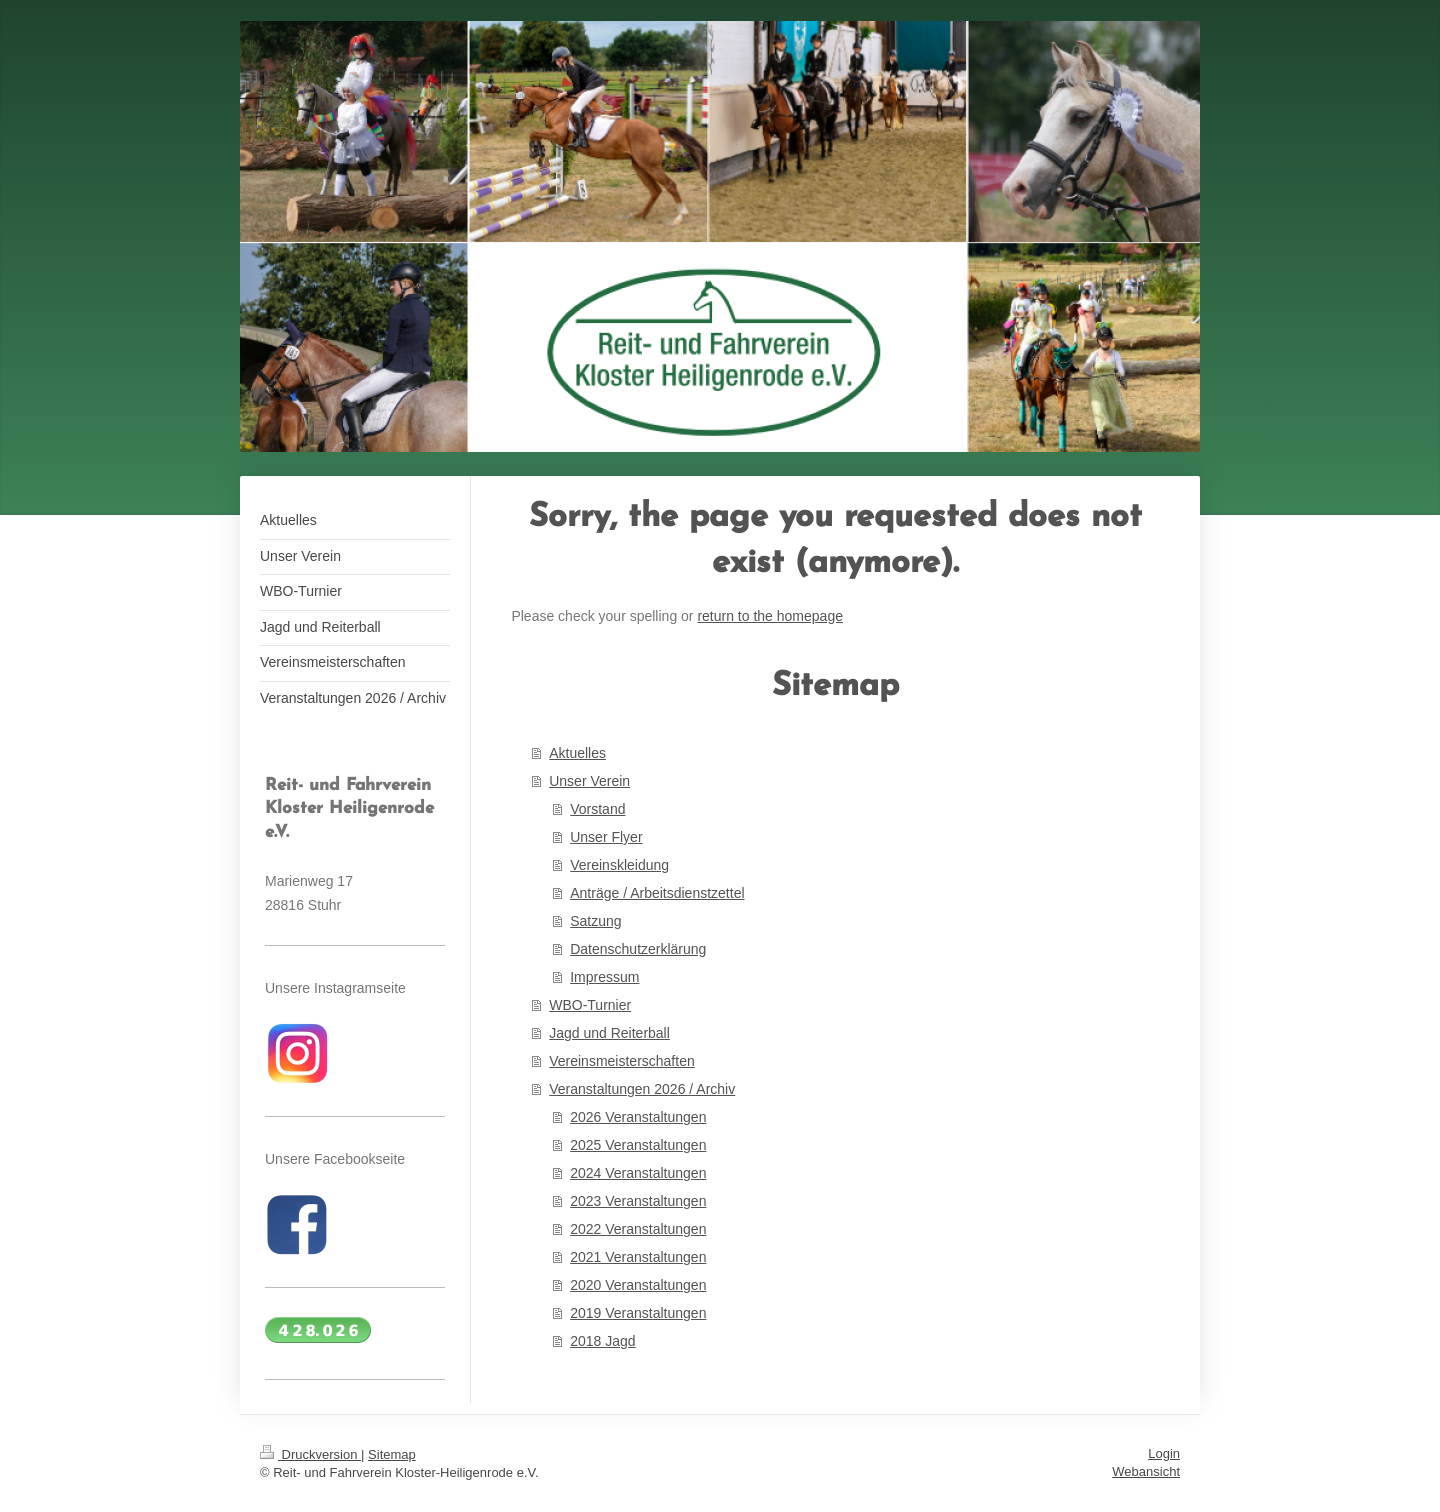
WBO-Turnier (590, 1005)
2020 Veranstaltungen (638, 1285)
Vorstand (597, 809)
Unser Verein (589, 781)
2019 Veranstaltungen (638, 1313)
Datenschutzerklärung (638, 949)
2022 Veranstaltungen (638, 1229)
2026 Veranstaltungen (638, 1117)
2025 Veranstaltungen (638, 1145)
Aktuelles (577, 753)
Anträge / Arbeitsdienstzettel (657, 893)
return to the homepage (770, 616)
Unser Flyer (606, 837)
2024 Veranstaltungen (638, 1173)
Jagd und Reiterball (609, 1033)
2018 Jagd (602, 1341)
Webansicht (1146, 1471)
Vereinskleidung (619, 865)
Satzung (595, 921)
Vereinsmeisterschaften (622, 1061)
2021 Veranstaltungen (638, 1257)
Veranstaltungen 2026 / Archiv (642, 1089)
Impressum (604, 977)
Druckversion (310, 1454)
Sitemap (392, 1454)
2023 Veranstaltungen (638, 1201)
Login (1164, 1453)
